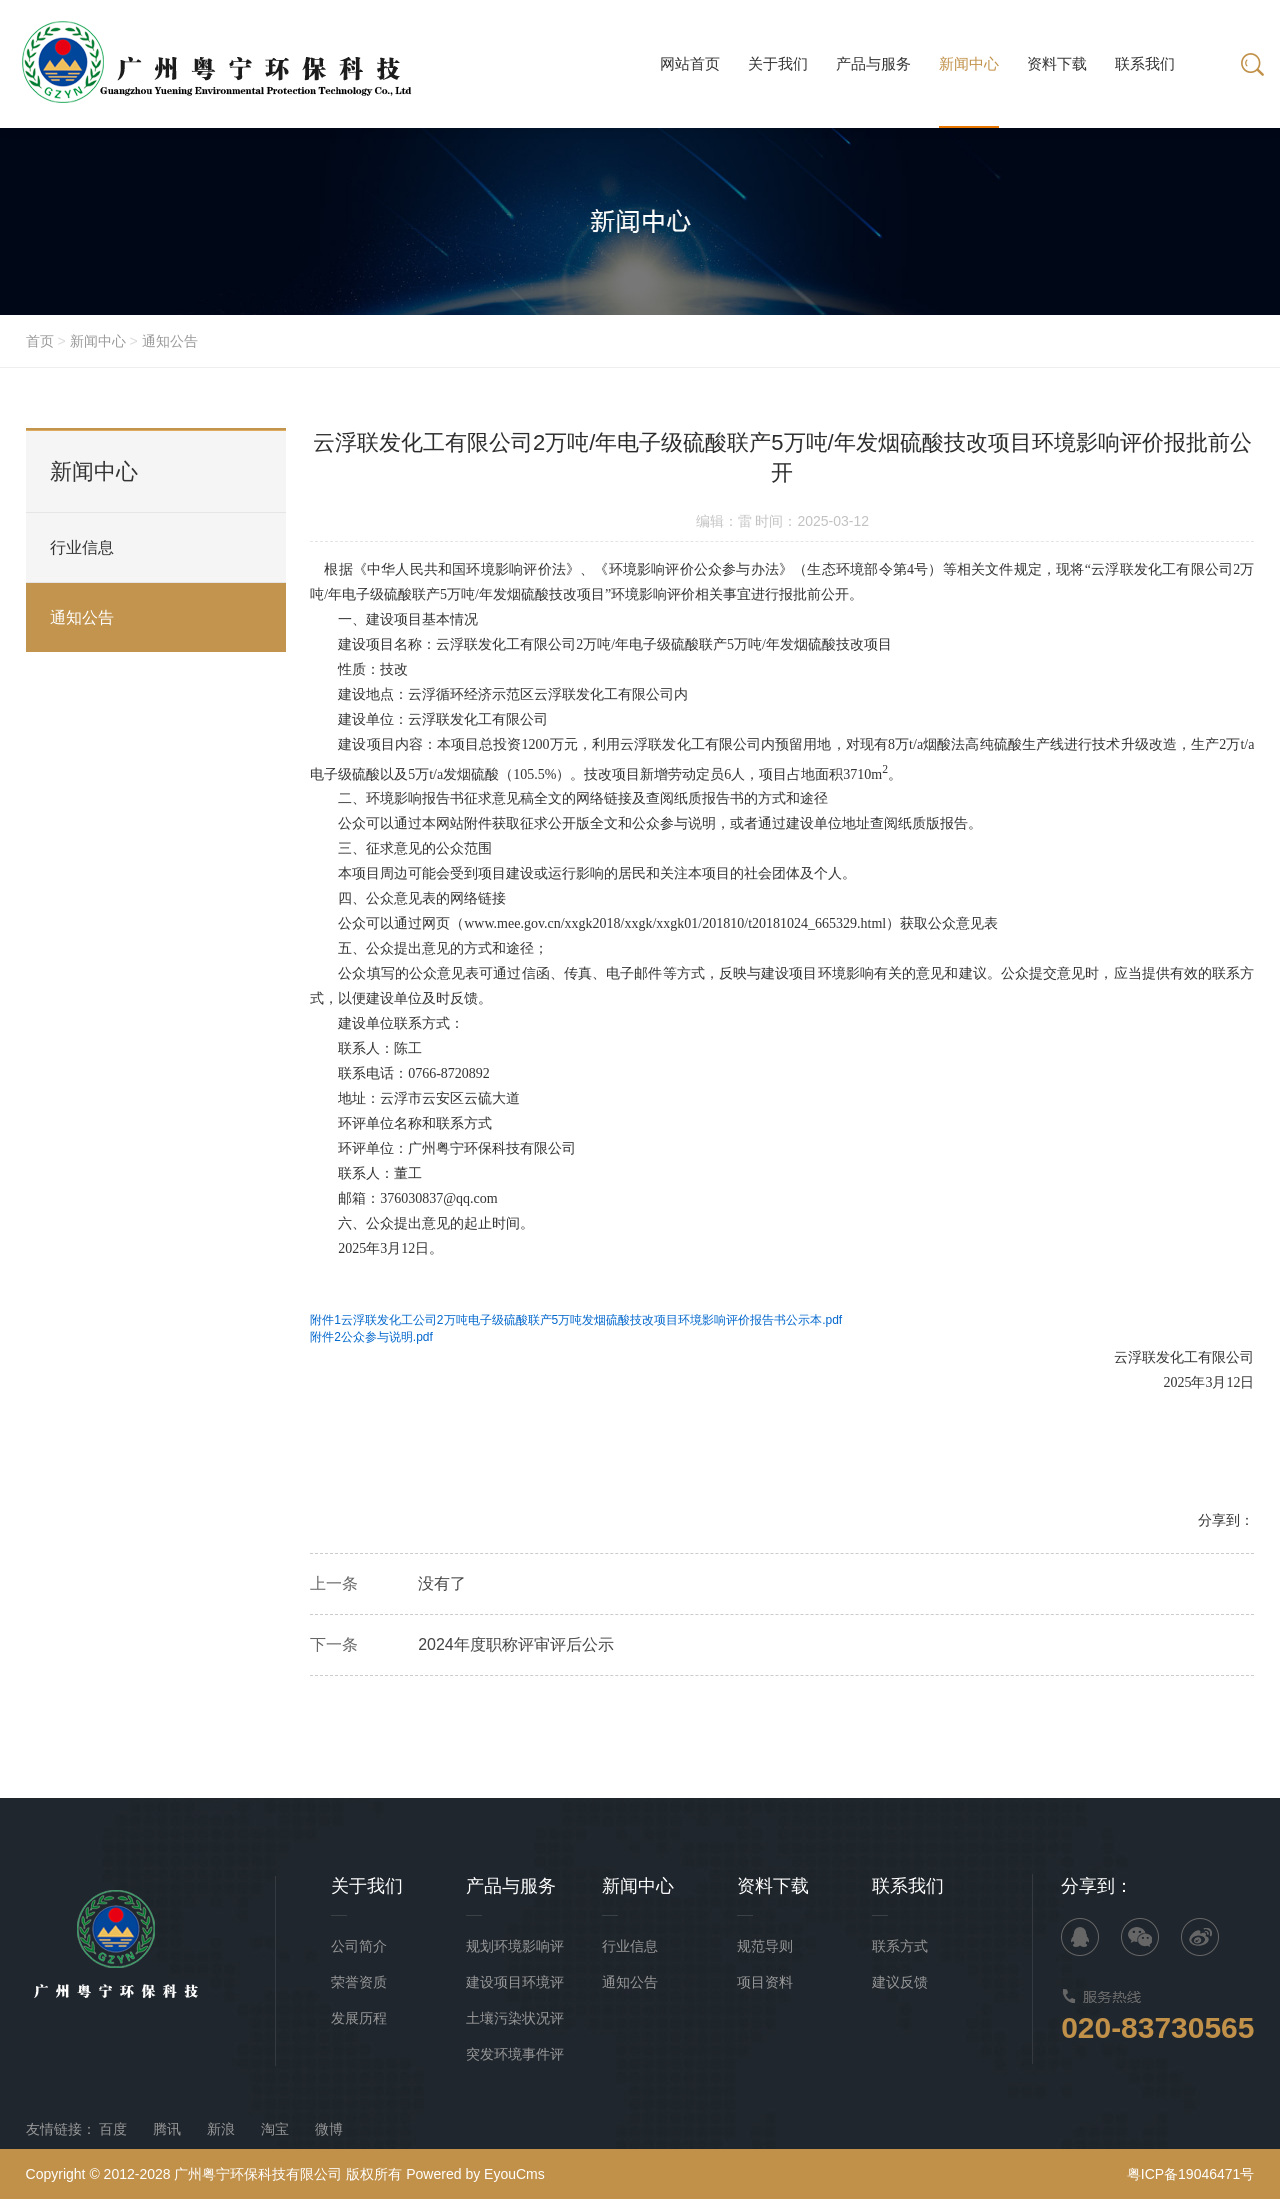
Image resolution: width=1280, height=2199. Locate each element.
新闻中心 (98, 341)
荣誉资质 (359, 1982)
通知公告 (170, 341)
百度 (113, 2129)
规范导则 (765, 1946)
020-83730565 (1158, 2027)
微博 (329, 2129)
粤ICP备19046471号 (1191, 2174)
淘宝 (275, 2129)
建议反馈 (900, 1982)
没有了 (442, 1590)
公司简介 (359, 1946)
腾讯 (167, 2129)
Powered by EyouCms (473, 2174)
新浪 (221, 2129)
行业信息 (82, 548)
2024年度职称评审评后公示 (516, 1651)
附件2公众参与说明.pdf (371, 1344)
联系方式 (900, 1946)
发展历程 (359, 2018)
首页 (40, 341)
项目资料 (765, 1982)
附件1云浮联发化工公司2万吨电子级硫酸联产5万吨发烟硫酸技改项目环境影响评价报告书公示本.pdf (576, 1327)
